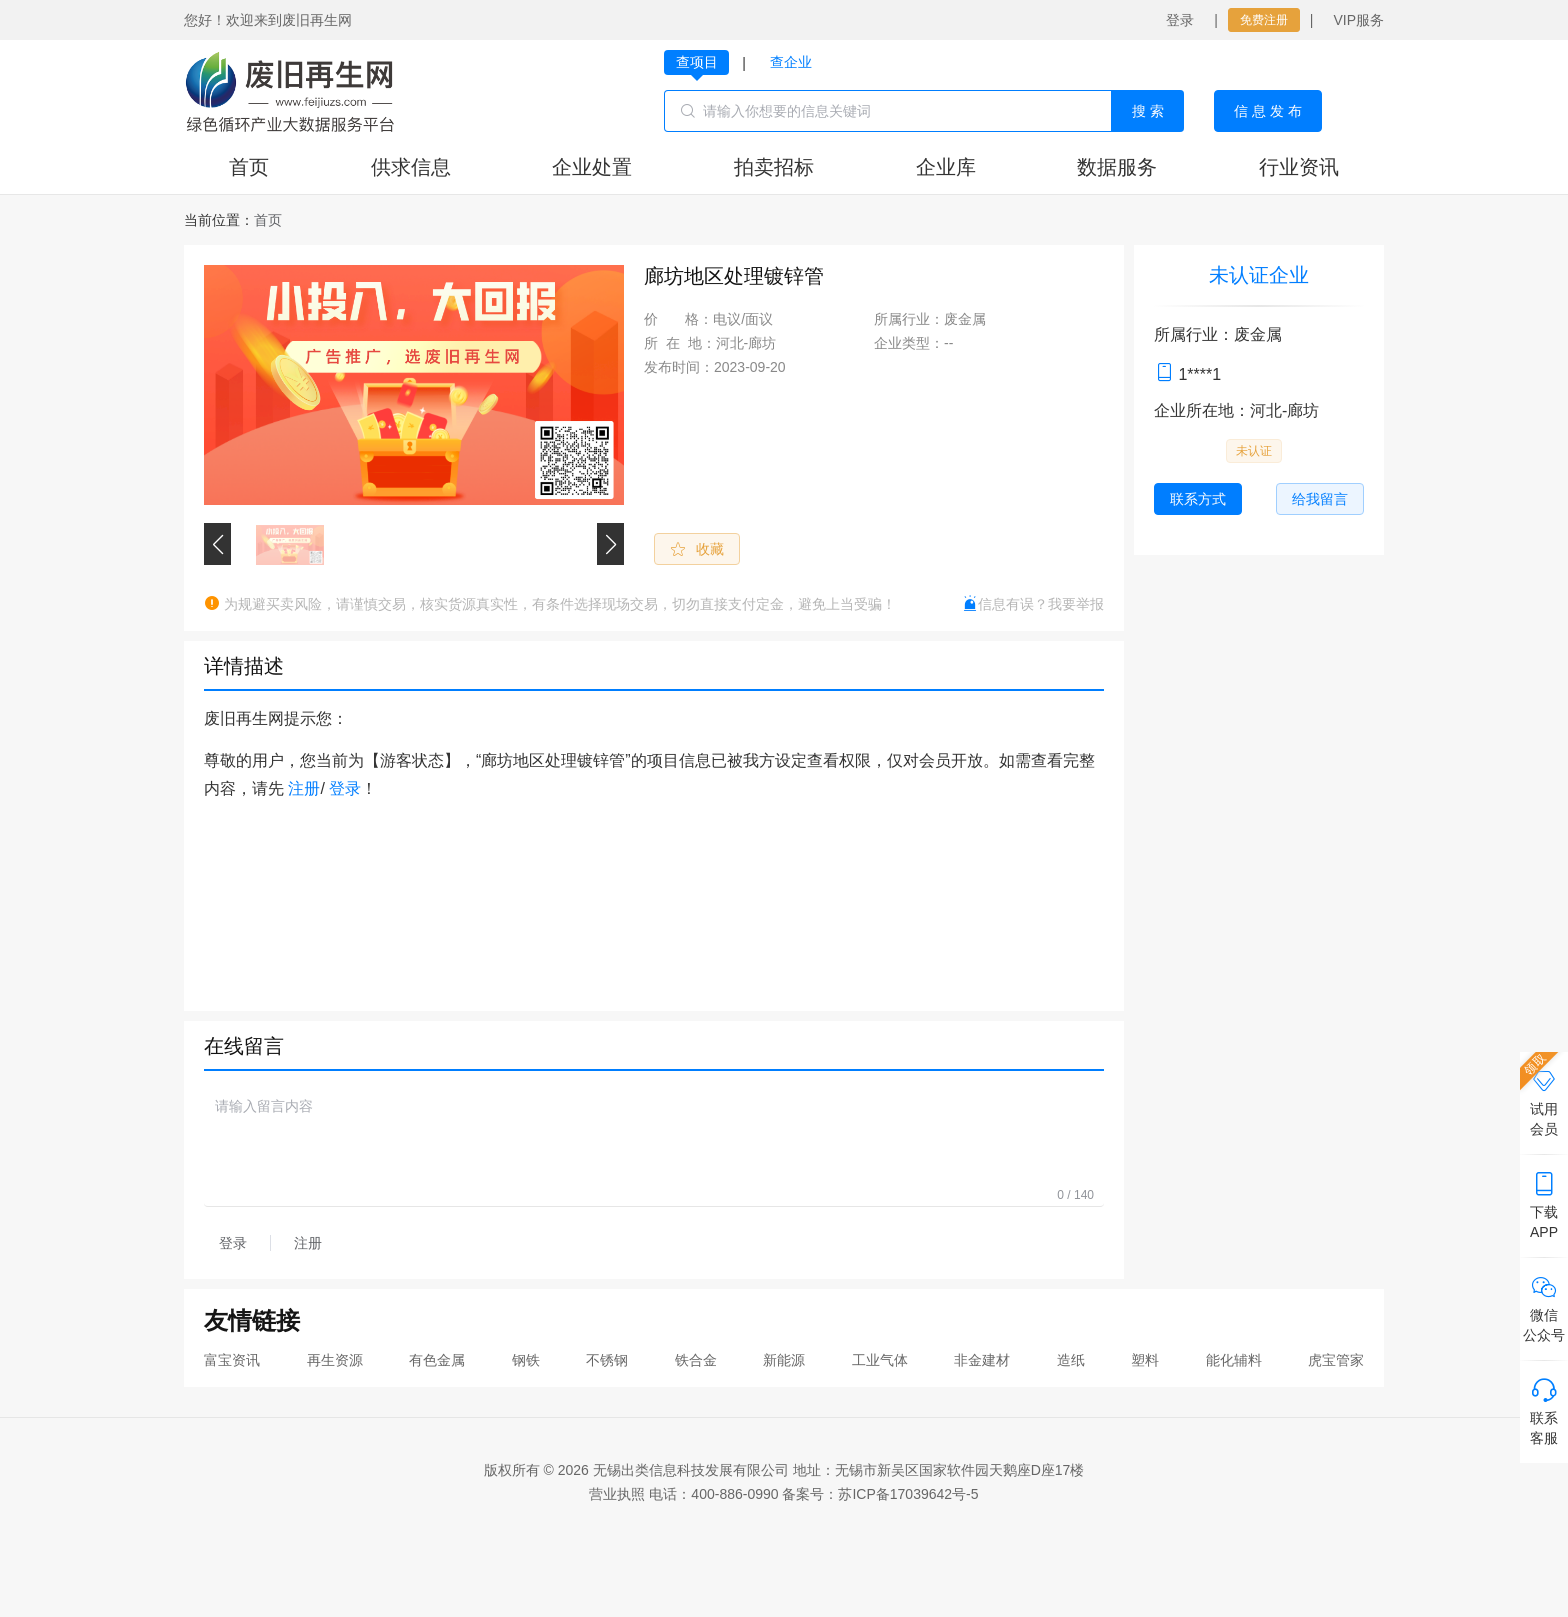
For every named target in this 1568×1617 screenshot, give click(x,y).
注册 (304, 788)
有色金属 (437, 1360)
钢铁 (526, 1360)
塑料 (1145, 1360)
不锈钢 (607, 1360)
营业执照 (617, 1494)
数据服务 (1117, 167)
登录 (1180, 20)
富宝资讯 (232, 1360)
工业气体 (880, 1360)
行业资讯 (1299, 167)
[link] (268, 220)
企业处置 (592, 167)
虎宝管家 (1336, 1360)
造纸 (1071, 1360)
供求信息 (411, 167)
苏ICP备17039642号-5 (908, 1494)
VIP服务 (1358, 20)
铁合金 (696, 1360)
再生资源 (335, 1360)
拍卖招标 (774, 167)
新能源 (784, 1360)
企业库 (946, 167)
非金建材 (982, 1360)
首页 (249, 167)
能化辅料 (1234, 1360)
